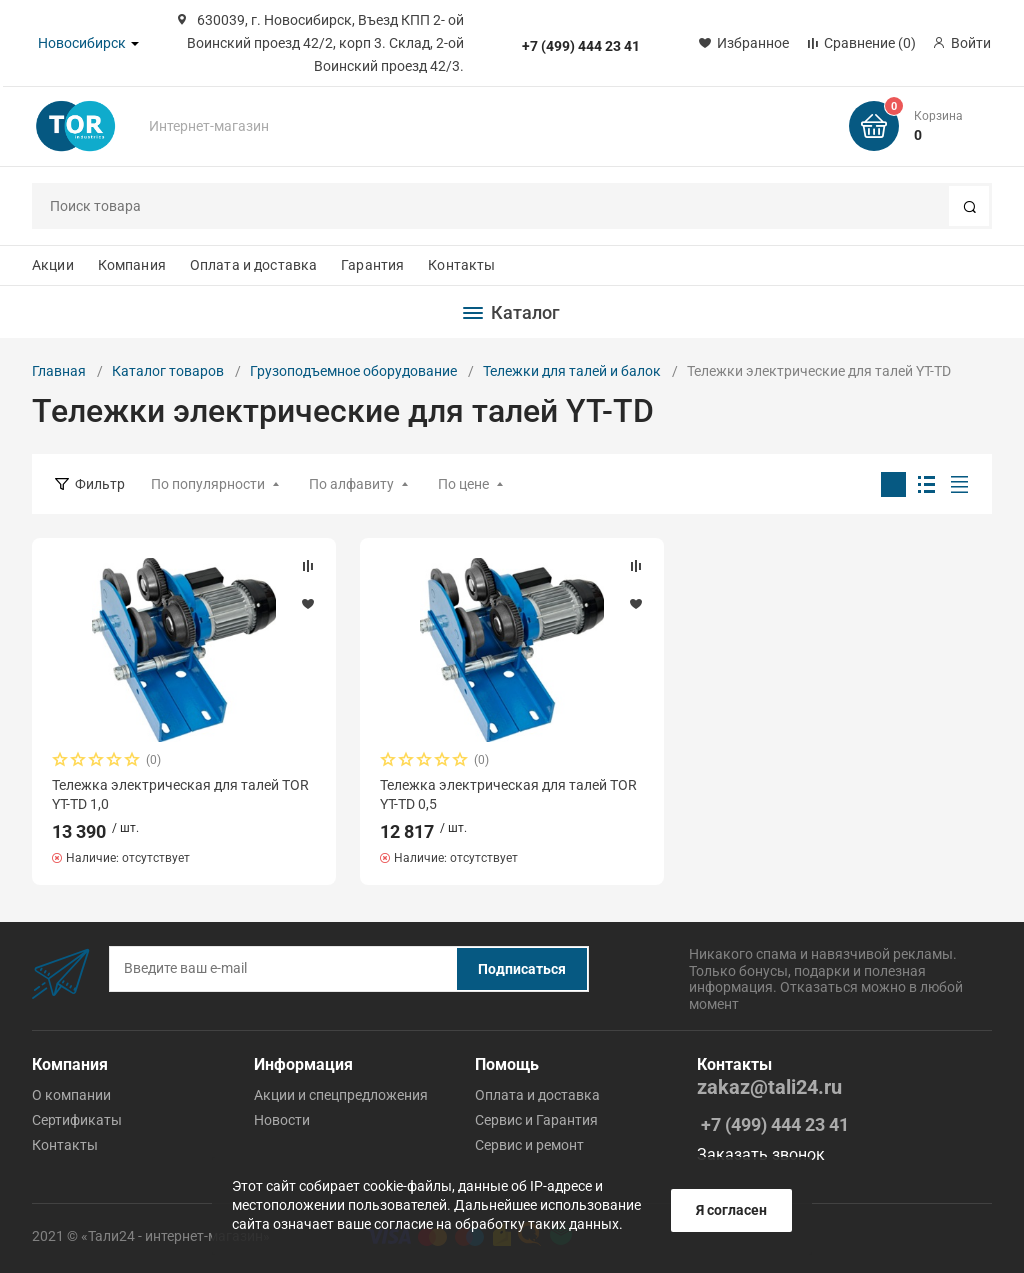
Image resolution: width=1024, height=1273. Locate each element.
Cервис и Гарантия (536, 1120)
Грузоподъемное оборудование (353, 371)
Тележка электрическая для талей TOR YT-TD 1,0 (180, 794)
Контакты (461, 265)
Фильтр (100, 484)
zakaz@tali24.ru (769, 1087)
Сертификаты (77, 1120)
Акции (53, 265)
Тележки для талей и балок (572, 371)
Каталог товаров (168, 371)
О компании (71, 1095)
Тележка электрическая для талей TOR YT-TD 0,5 (508, 794)
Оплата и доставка (253, 265)
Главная (59, 371)
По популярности (208, 484)
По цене (463, 484)
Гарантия (372, 265)
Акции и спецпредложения (341, 1095)
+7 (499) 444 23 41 (581, 46)
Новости (282, 1120)
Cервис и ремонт (529, 1145)
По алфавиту (351, 484)
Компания (132, 265)
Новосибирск (82, 43)
